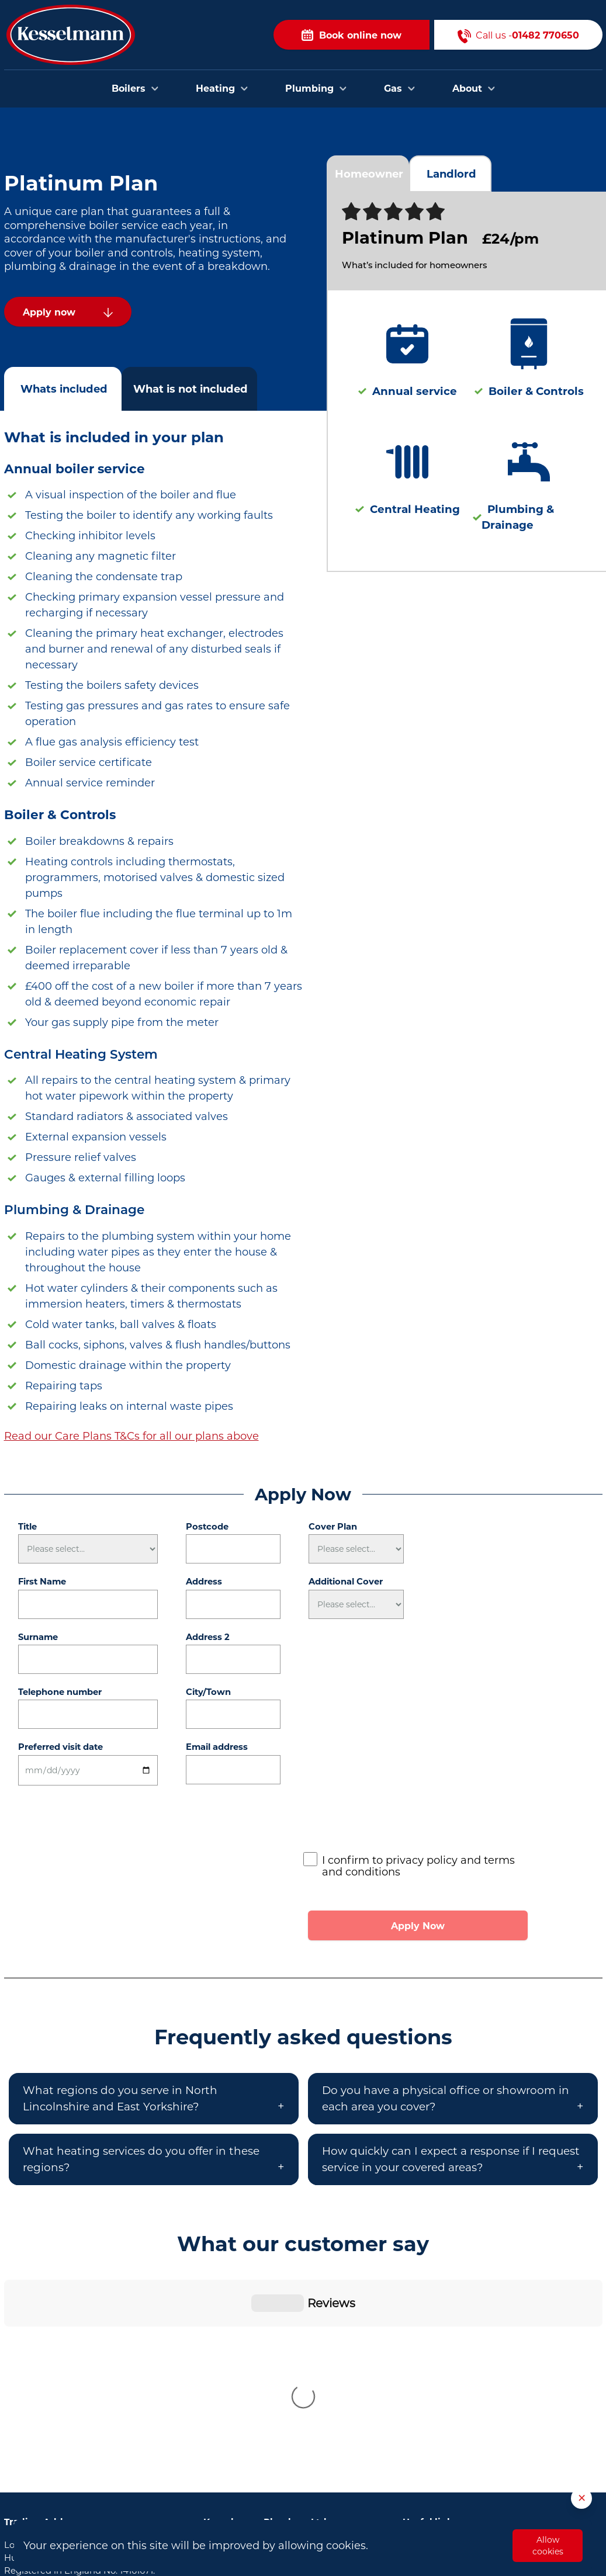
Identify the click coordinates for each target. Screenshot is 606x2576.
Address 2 (208, 1637)
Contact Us (427, 2371)
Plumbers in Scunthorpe (256, 2457)
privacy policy (422, 1860)
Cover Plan (333, 1526)
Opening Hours (436, 2424)
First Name (42, 1581)
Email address (217, 1747)
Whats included (64, 389)
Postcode (207, 1526)
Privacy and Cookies (446, 2459)
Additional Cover (346, 1581)
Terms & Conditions (445, 2441)
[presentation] (392, 1822)
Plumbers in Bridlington (255, 2386)
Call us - (518, 35)
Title (27, 1526)
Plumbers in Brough (247, 2404)
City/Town (208, 1692)
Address (204, 1581)
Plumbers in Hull (239, 2351)
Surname (38, 1637)
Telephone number (60, 1692)
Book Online (429, 2353)
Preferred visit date (60, 1747)
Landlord (451, 174)
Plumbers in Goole (243, 2439)
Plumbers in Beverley (249, 2368)
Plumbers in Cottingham (257, 2421)
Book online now (351, 35)
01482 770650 (78, 2404)
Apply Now (418, 1926)
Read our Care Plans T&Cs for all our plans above (131, 1436)
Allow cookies (547, 2546)
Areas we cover (435, 2388)
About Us (423, 2406)
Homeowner (369, 174)
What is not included (190, 389)
